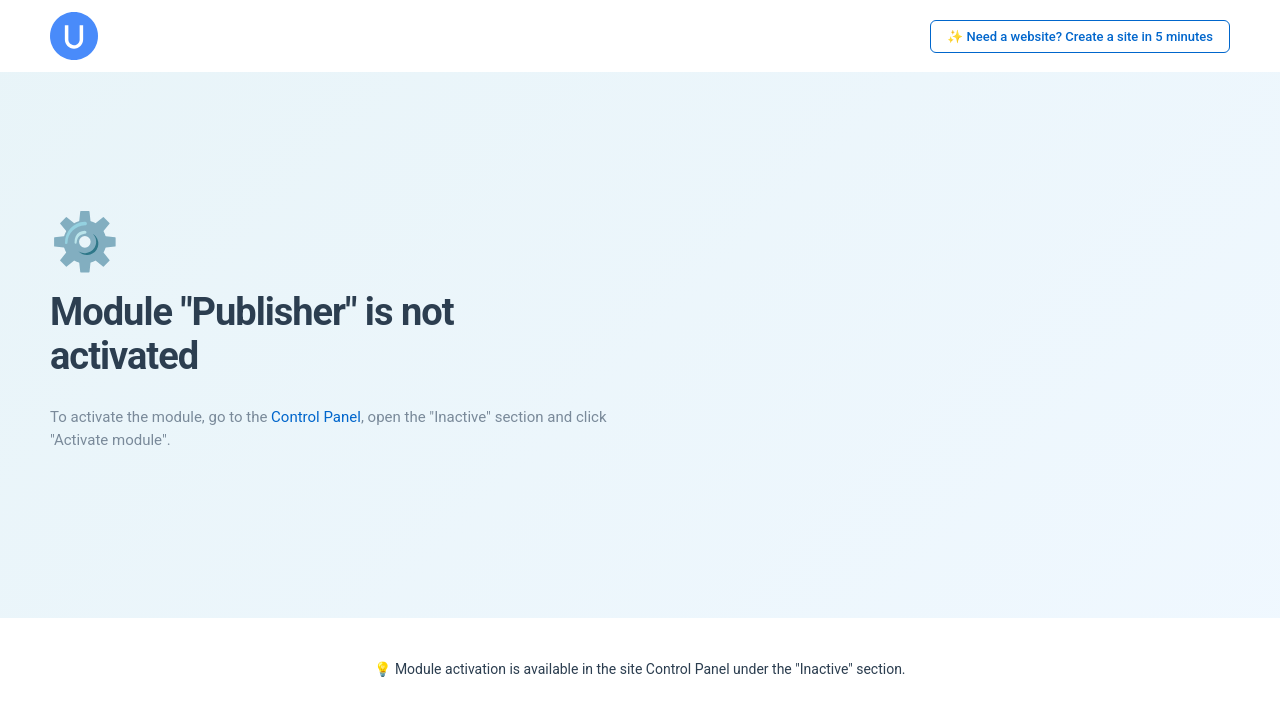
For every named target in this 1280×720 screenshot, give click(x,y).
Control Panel (316, 417)
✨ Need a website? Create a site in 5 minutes (1080, 36)
